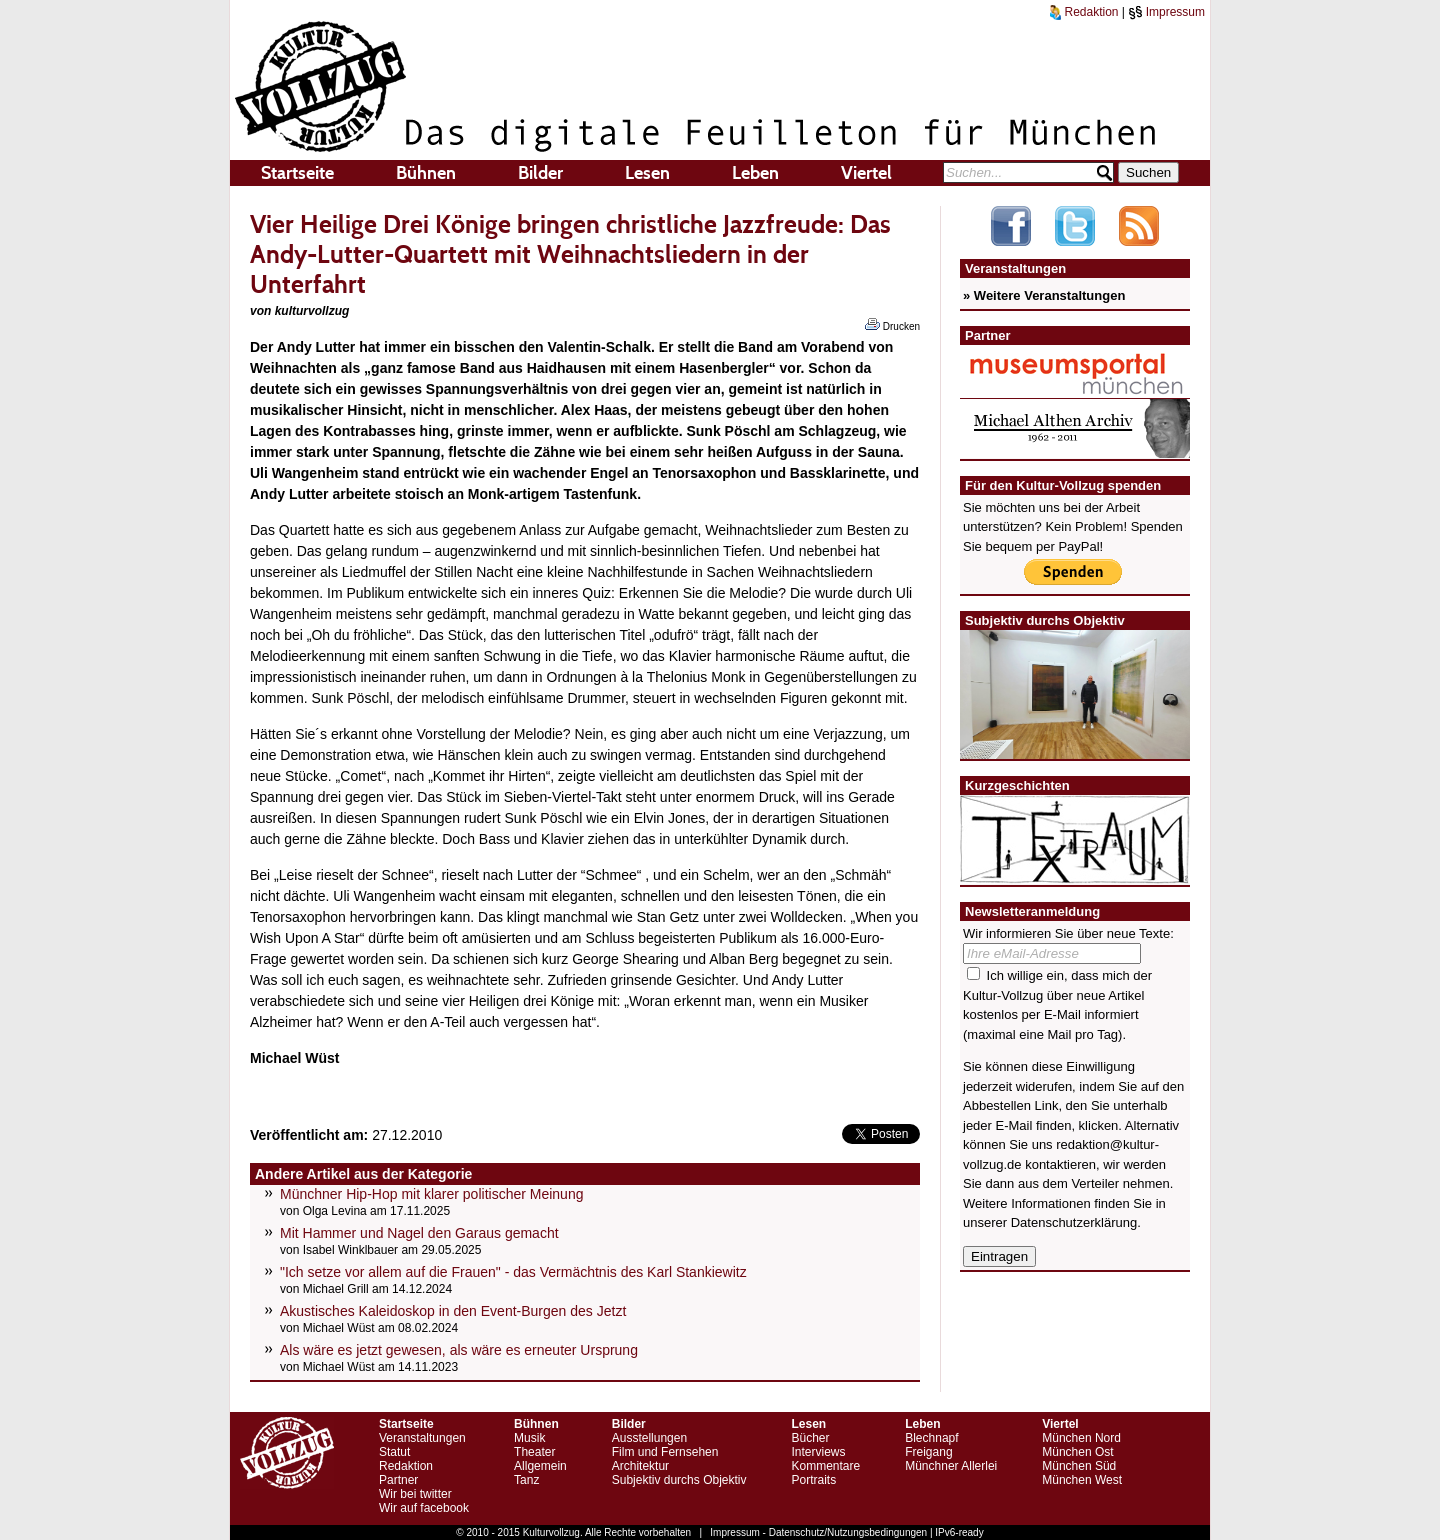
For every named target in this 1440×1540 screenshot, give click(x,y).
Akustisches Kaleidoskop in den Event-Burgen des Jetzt (453, 1311)
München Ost (1077, 1452)
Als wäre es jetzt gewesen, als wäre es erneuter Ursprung (459, 1350)
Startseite (297, 173)
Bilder (540, 173)
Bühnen (426, 173)
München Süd (1079, 1466)
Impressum (1166, 12)
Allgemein (540, 1466)
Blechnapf (931, 1438)
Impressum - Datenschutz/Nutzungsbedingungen (818, 1532)
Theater (534, 1452)
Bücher (810, 1438)
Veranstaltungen (422, 1438)
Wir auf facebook (424, 1508)
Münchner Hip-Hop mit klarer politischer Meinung (431, 1194)
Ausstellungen (649, 1438)
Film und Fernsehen (665, 1452)
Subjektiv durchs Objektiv (679, 1480)
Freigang (928, 1452)
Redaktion (1084, 12)
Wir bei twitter (415, 1494)
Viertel (866, 173)
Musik (529, 1438)
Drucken (892, 325)
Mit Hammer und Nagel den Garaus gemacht (419, 1233)
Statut (394, 1452)
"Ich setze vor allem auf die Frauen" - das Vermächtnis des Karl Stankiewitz (513, 1272)
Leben (755, 173)
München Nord (1081, 1438)
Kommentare (825, 1466)
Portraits (813, 1480)
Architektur (640, 1466)
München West (1082, 1480)
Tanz (526, 1480)
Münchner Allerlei (951, 1466)
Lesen (647, 173)
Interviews (818, 1452)
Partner (398, 1480)
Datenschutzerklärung (1074, 1222)
